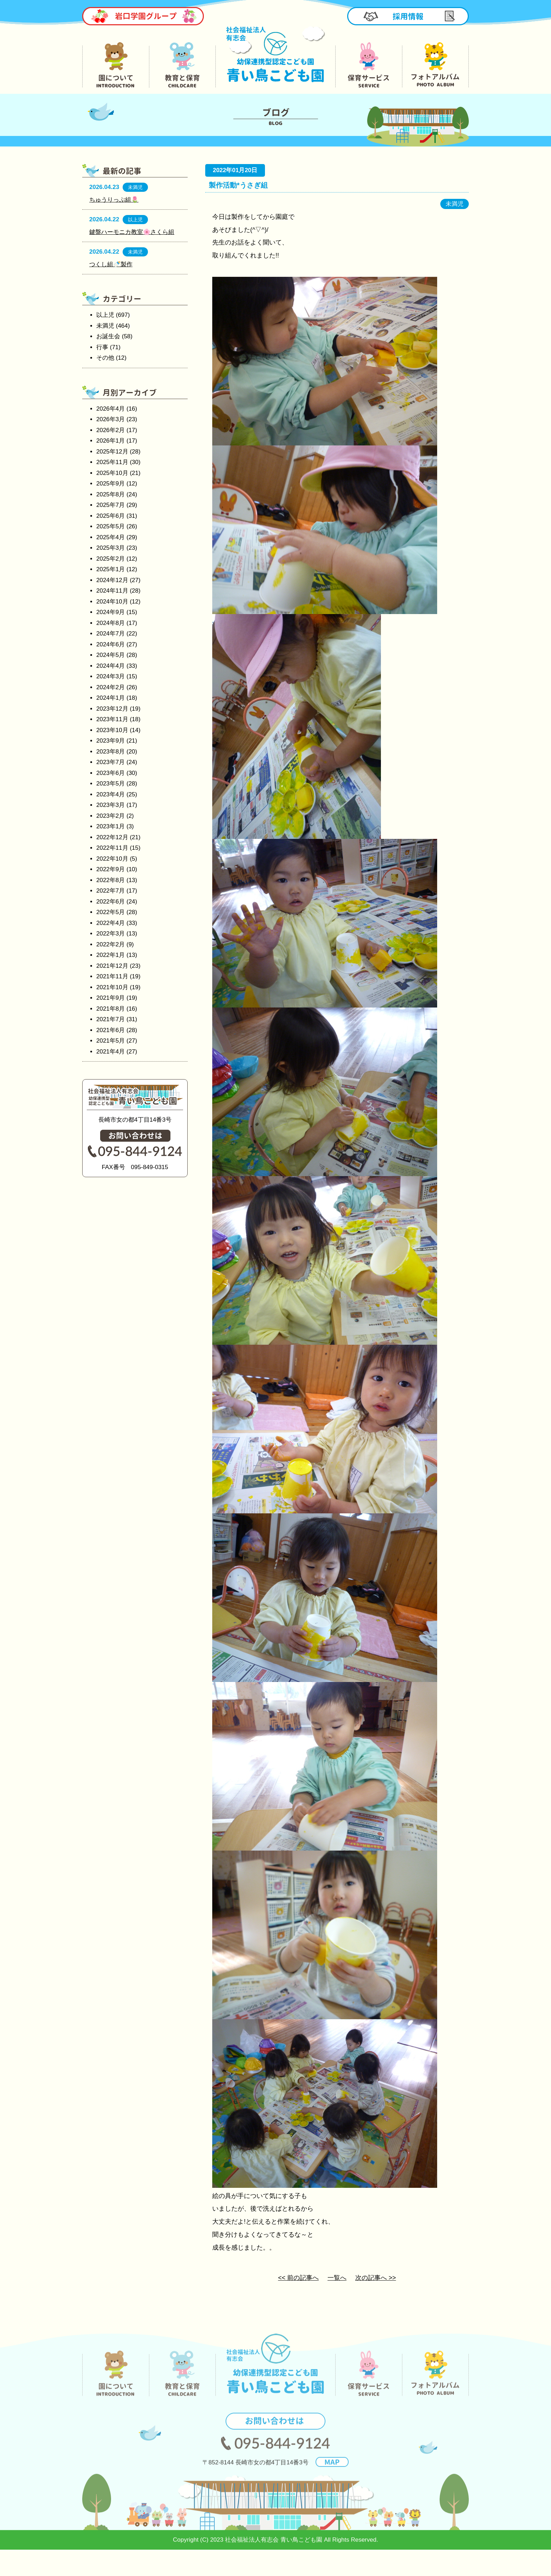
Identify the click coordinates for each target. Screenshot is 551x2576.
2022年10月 (112, 858)
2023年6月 (110, 773)
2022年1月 (110, 955)
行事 (102, 347)
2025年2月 (110, 558)
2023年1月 (110, 826)
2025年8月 (110, 494)
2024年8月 (110, 623)
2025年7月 (110, 505)
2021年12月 (112, 966)
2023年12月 (112, 708)
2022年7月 (110, 890)
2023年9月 (110, 740)
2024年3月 (110, 676)
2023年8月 (110, 751)
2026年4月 (110, 408)
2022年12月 (112, 837)
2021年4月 (110, 1051)
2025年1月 (110, 569)
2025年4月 (110, 537)
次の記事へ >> (375, 2277)
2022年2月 (110, 944)
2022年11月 (112, 847)
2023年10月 (112, 730)
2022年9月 (110, 869)
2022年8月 (110, 880)
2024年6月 (110, 644)
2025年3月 (110, 547)
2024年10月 (112, 601)
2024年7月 (110, 633)
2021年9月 (110, 997)
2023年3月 (110, 805)
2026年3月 (110, 419)
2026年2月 (110, 430)
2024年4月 (110, 666)
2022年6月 (110, 901)
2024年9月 (110, 612)
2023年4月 (110, 794)
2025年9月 (110, 483)
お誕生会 (108, 336)
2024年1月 (110, 697)
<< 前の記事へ (298, 2277)
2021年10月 (112, 987)
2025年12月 (112, 451)
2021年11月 (112, 976)
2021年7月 (110, 1019)
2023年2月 (110, 816)
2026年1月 (110, 440)
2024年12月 (112, 580)
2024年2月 (110, 687)
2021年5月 (110, 1040)
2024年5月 (110, 655)
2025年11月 (112, 462)
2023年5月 (110, 783)
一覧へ (337, 2277)
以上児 (105, 315)
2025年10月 (112, 473)
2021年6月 (110, 1030)
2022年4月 (110, 923)
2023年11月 (112, 719)
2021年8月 (110, 1008)
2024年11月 (112, 590)
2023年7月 (110, 762)
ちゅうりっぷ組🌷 (113, 199)
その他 (105, 357)
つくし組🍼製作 (110, 264)
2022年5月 (110, 912)
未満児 (105, 325)
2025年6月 (110, 516)
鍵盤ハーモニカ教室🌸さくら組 (131, 232)
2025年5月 (110, 526)
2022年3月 (110, 933)
